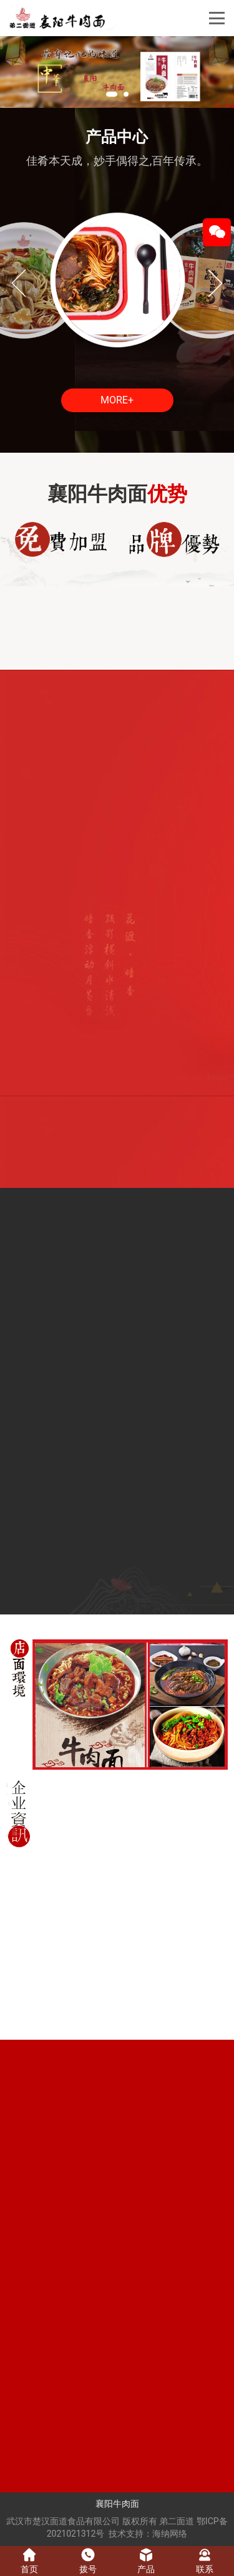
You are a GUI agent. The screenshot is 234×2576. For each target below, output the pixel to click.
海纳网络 (169, 2534)
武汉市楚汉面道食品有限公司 (63, 2521)
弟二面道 (176, 2521)
